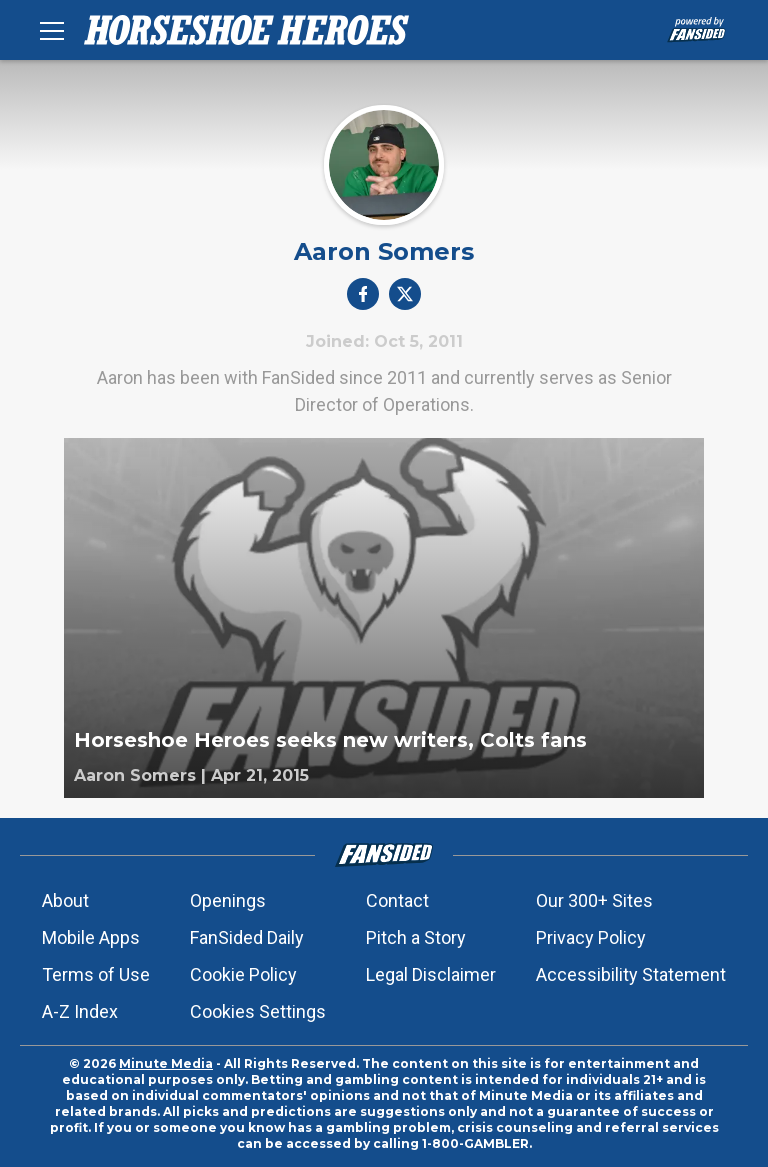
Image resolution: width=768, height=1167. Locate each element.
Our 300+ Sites (594, 900)
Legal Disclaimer (431, 974)
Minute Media (166, 1063)
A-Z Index (80, 1011)
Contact (397, 900)
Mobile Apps (91, 937)
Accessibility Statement (631, 974)
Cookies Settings (258, 1011)
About (65, 900)
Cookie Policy (243, 974)
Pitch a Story (416, 937)
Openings (228, 900)
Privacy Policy (591, 937)
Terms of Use (96, 974)
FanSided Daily (247, 937)
